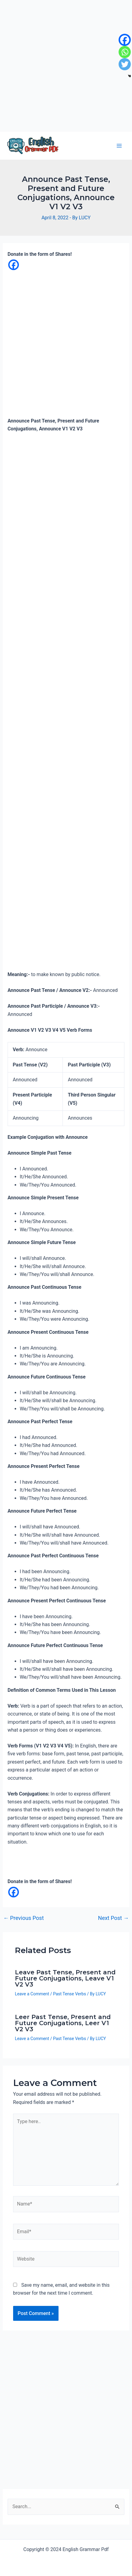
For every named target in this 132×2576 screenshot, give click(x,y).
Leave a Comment (32, 1993)
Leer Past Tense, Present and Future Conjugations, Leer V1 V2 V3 (63, 2023)
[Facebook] (13, 264)
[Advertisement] (66, 66)
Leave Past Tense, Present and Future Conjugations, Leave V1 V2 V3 (65, 1978)
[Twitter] (125, 64)
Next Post (113, 1918)
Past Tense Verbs (69, 1993)
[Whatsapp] (125, 52)
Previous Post (23, 1918)
